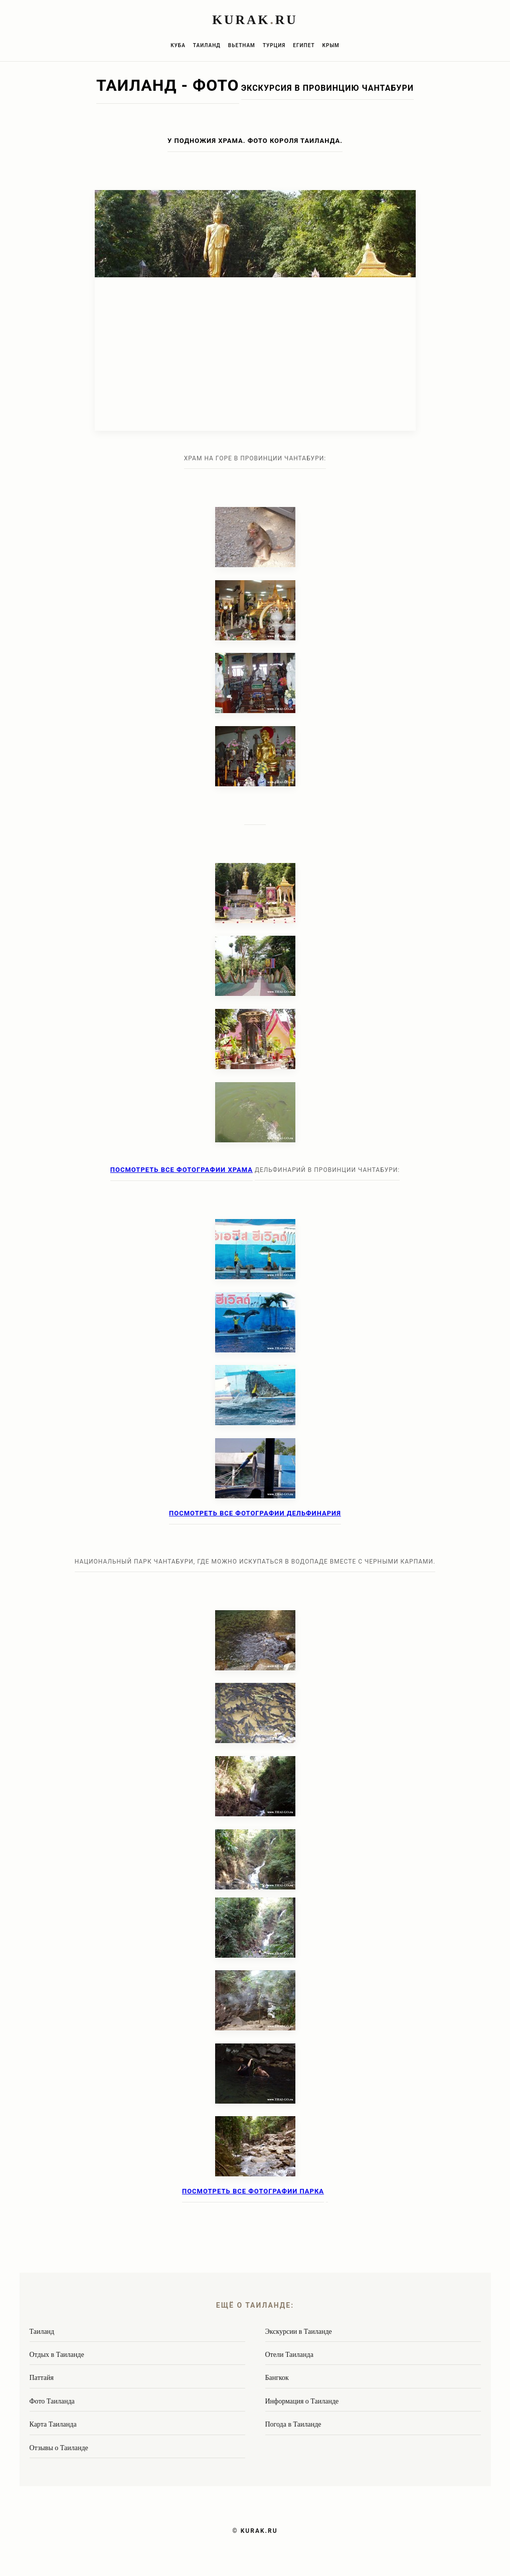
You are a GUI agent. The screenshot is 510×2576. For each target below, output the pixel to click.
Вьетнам (241, 45)
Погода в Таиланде (293, 2424)
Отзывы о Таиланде (59, 2448)
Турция (274, 45)
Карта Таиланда (53, 2424)
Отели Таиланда (289, 2354)
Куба (178, 45)
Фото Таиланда (52, 2401)
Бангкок (277, 2377)
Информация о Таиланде (302, 2401)
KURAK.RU (259, 2530)
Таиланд (207, 45)
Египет (303, 45)
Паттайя (42, 2377)
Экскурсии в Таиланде (298, 2331)
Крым (330, 45)
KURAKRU (255, 20)
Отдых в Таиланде (57, 2354)
